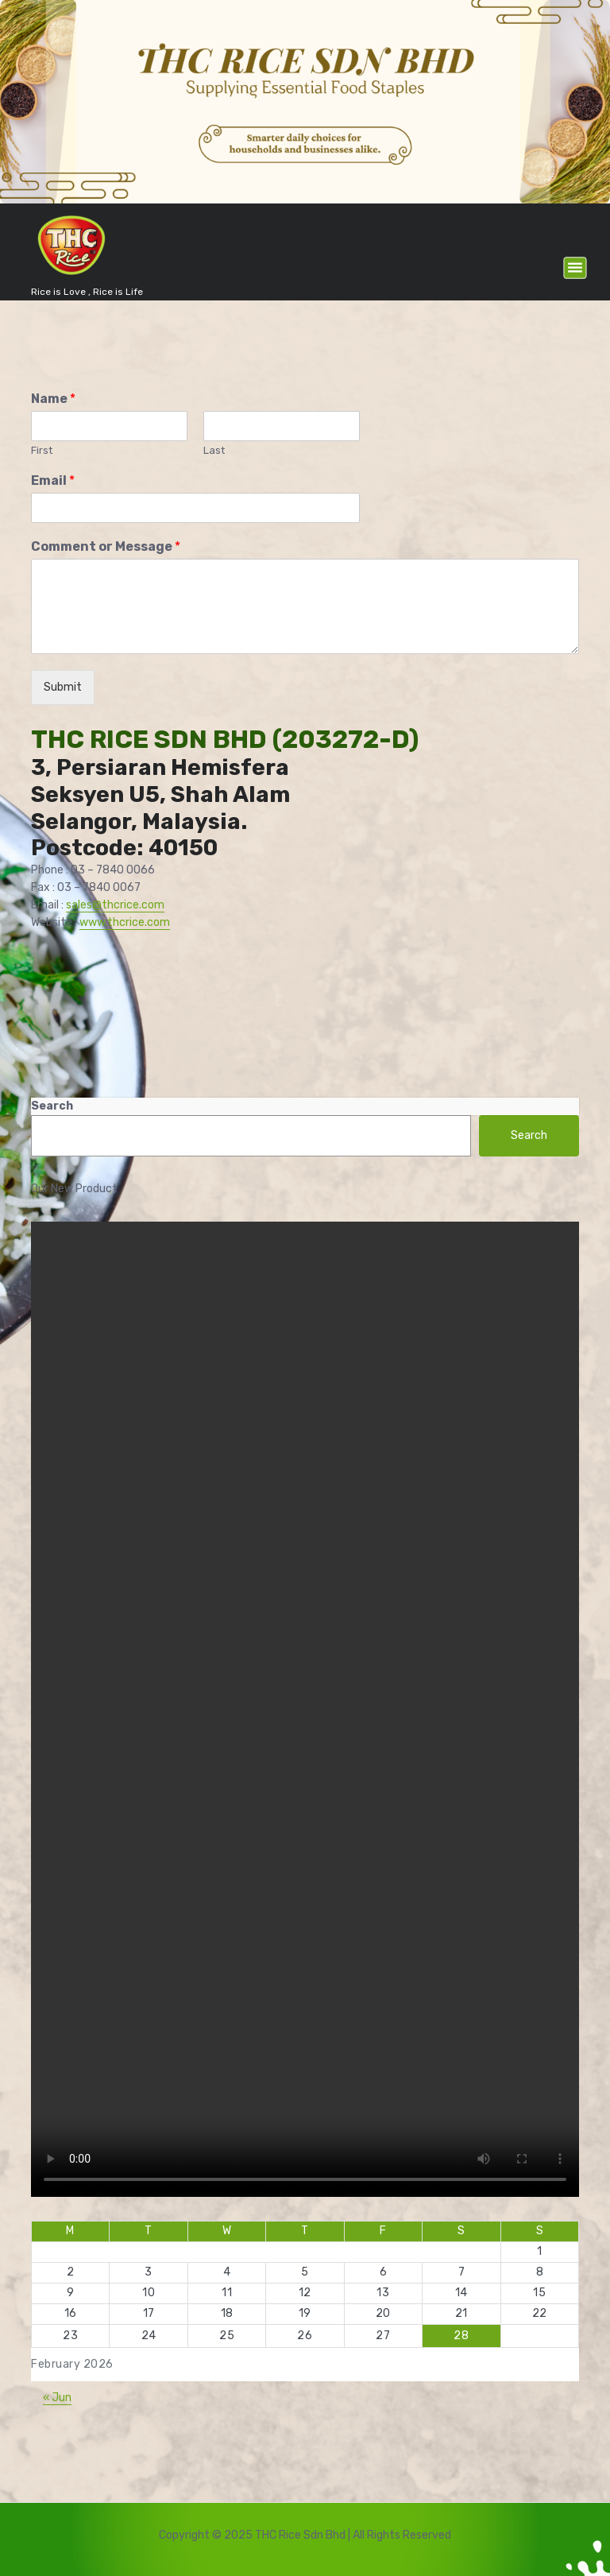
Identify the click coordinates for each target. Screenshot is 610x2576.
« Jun (57, 2397)
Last (214, 450)
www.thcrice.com (124, 922)
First (41, 450)
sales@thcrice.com (115, 905)
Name (53, 398)
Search (52, 1106)
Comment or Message (105, 546)
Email (53, 480)
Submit (63, 687)
